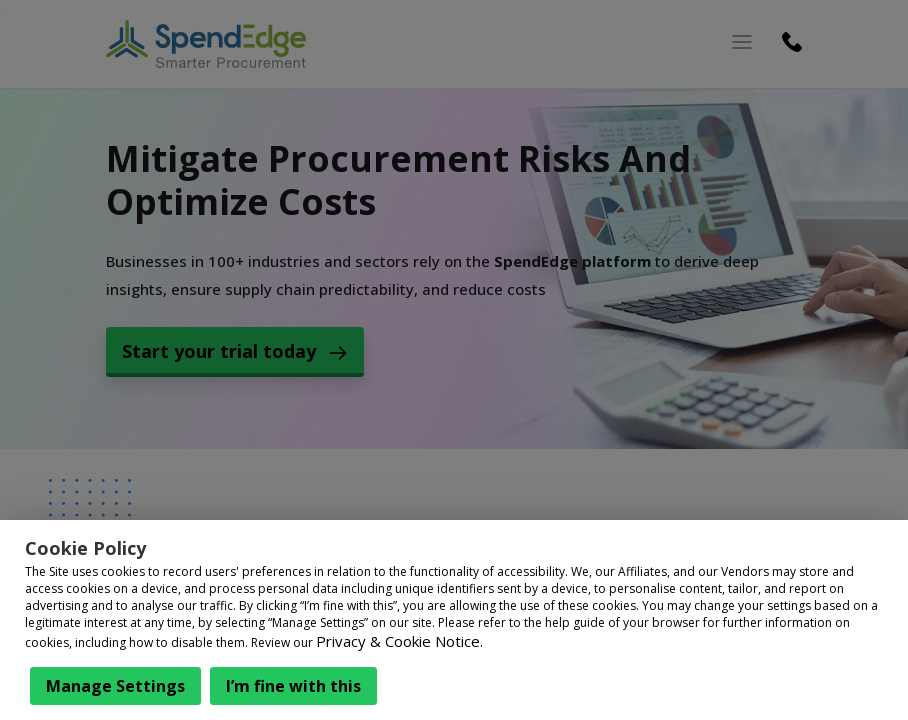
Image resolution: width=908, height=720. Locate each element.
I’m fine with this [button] (293, 686)
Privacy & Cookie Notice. (399, 641)
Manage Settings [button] (115, 686)
